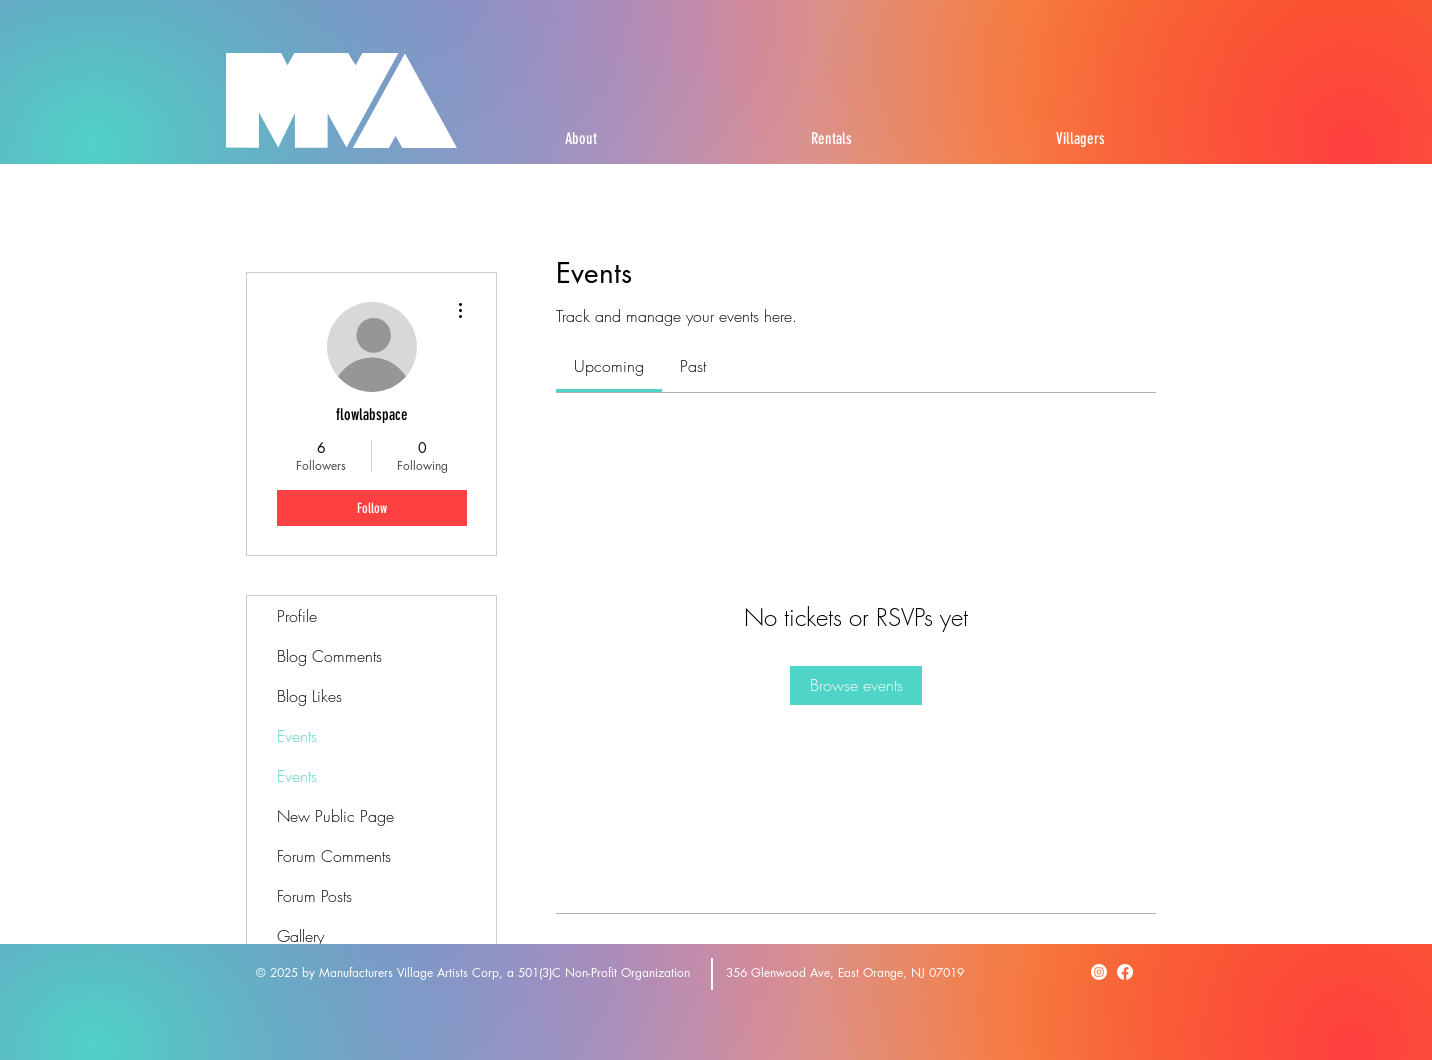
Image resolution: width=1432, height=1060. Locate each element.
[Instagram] (1099, 972)
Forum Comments (334, 856)
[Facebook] (1125, 972)
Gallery (300, 936)
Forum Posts (314, 896)
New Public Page (335, 816)
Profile (297, 616)
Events (297, 736)
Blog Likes (309, 696)
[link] (609, 366)
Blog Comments (329, 656)
